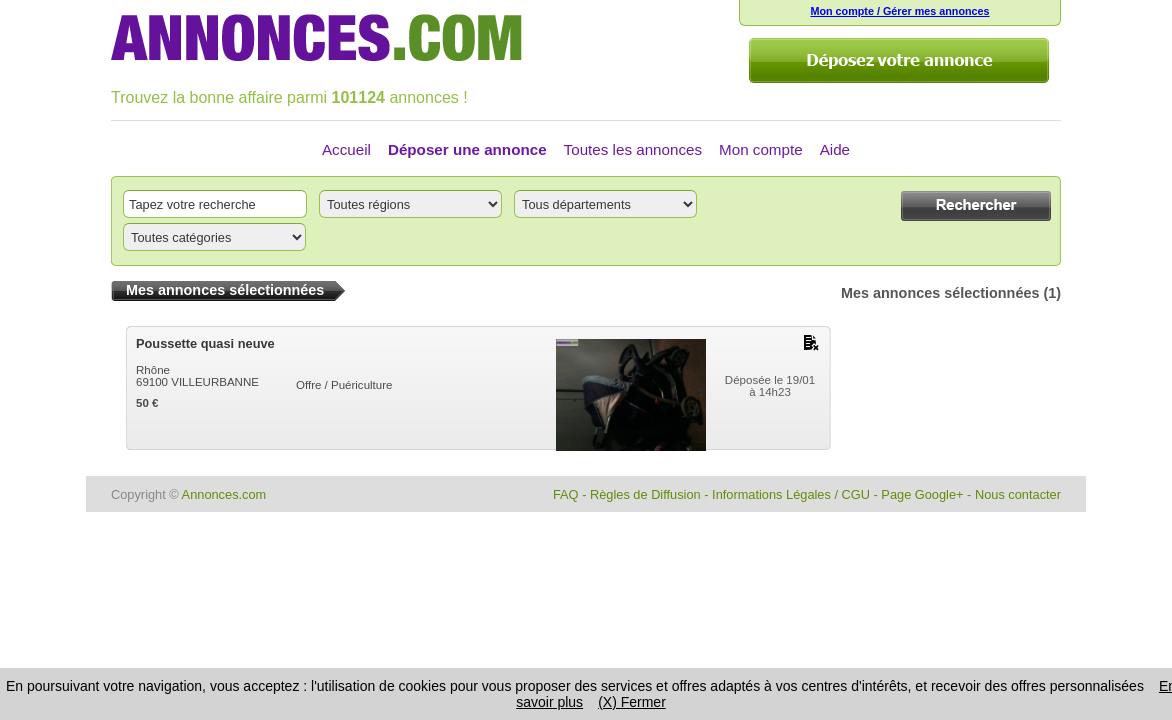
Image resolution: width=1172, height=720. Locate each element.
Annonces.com (224, 494)
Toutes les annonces (633, 149)
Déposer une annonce (467, 149)
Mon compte (761, 149)
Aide (835, 149)
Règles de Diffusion (645, 494)
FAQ (566, 494)
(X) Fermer (632, 702)
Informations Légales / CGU (791, 494)
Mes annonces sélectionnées (940, 293)
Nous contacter (1018, 494)
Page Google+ (922, 494)
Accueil (346, 149)
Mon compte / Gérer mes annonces (899, 11)
